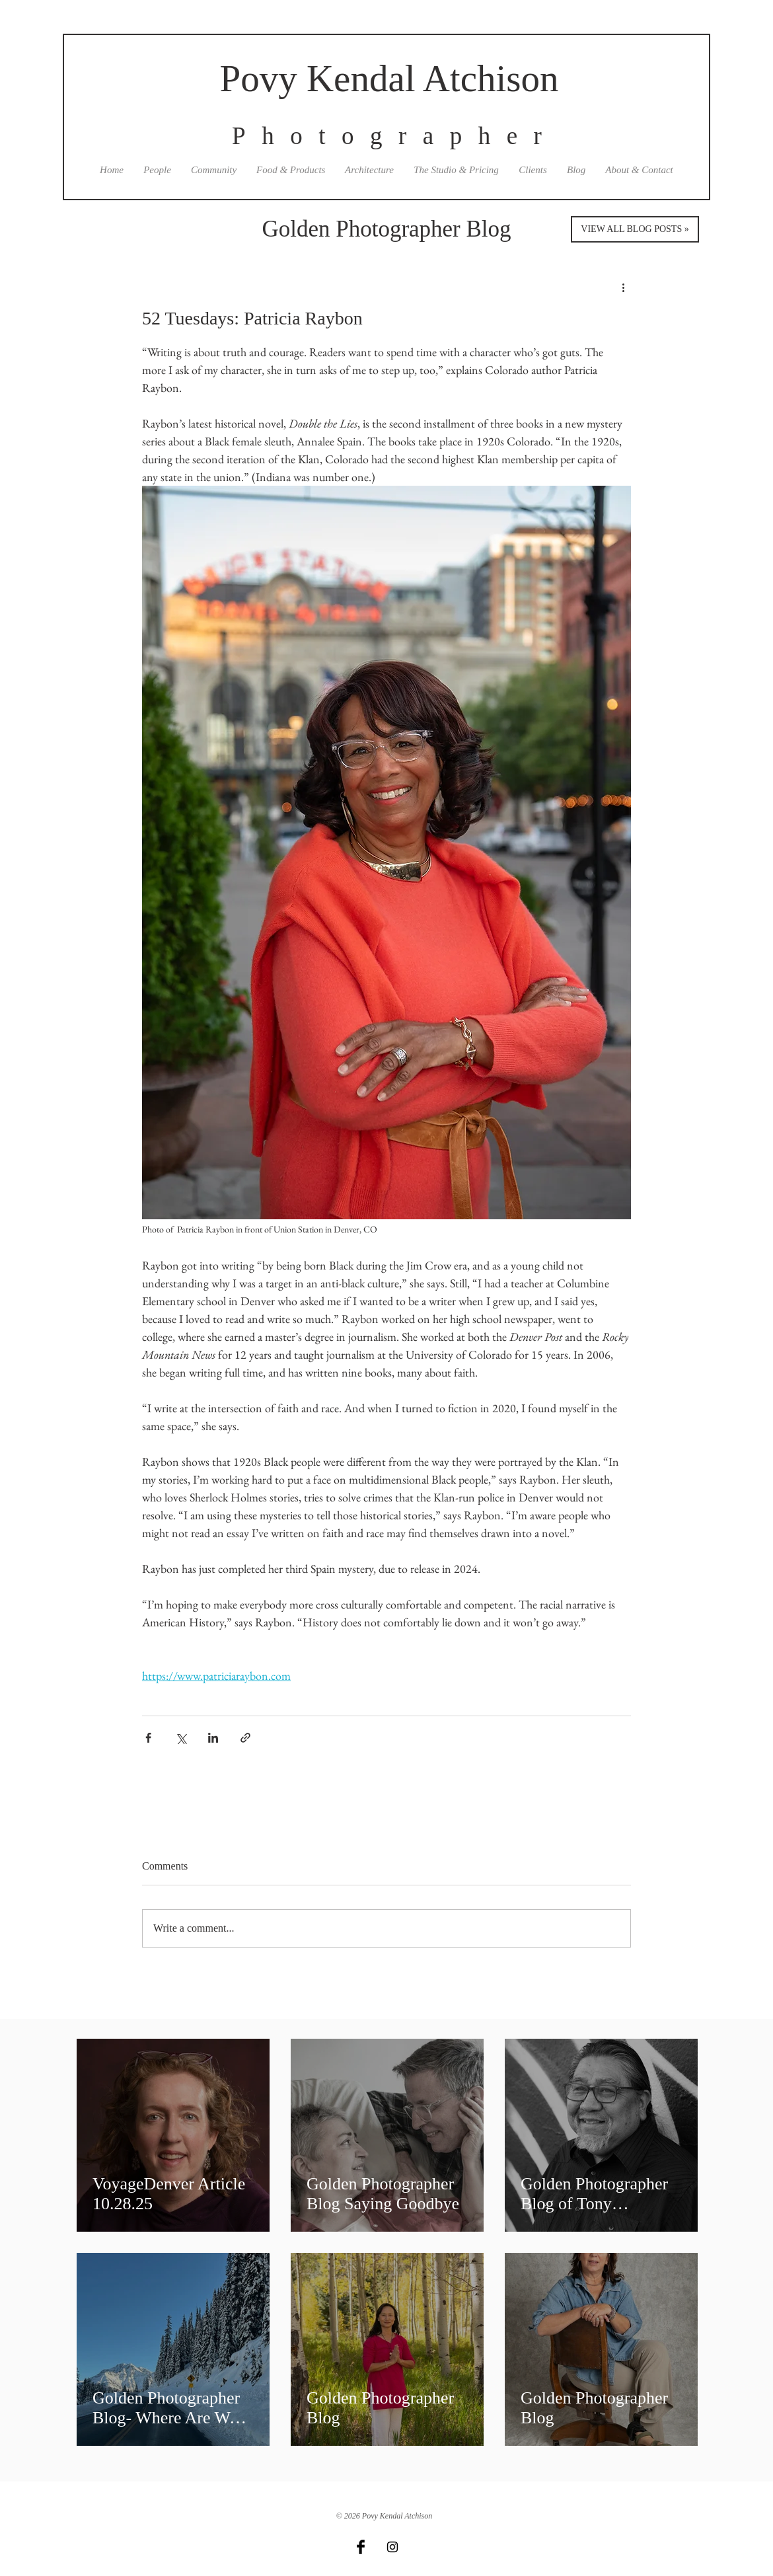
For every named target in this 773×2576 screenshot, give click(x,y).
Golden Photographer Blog (386, 229)
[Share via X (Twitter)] (180, 1737)
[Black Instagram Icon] (392, 2547)
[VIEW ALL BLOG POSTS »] (635, 229)
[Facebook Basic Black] (360, 2547)
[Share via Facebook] (148, 1737)
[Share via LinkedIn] (213, 1737)
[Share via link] (245, 1737)
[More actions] (623, 287)
